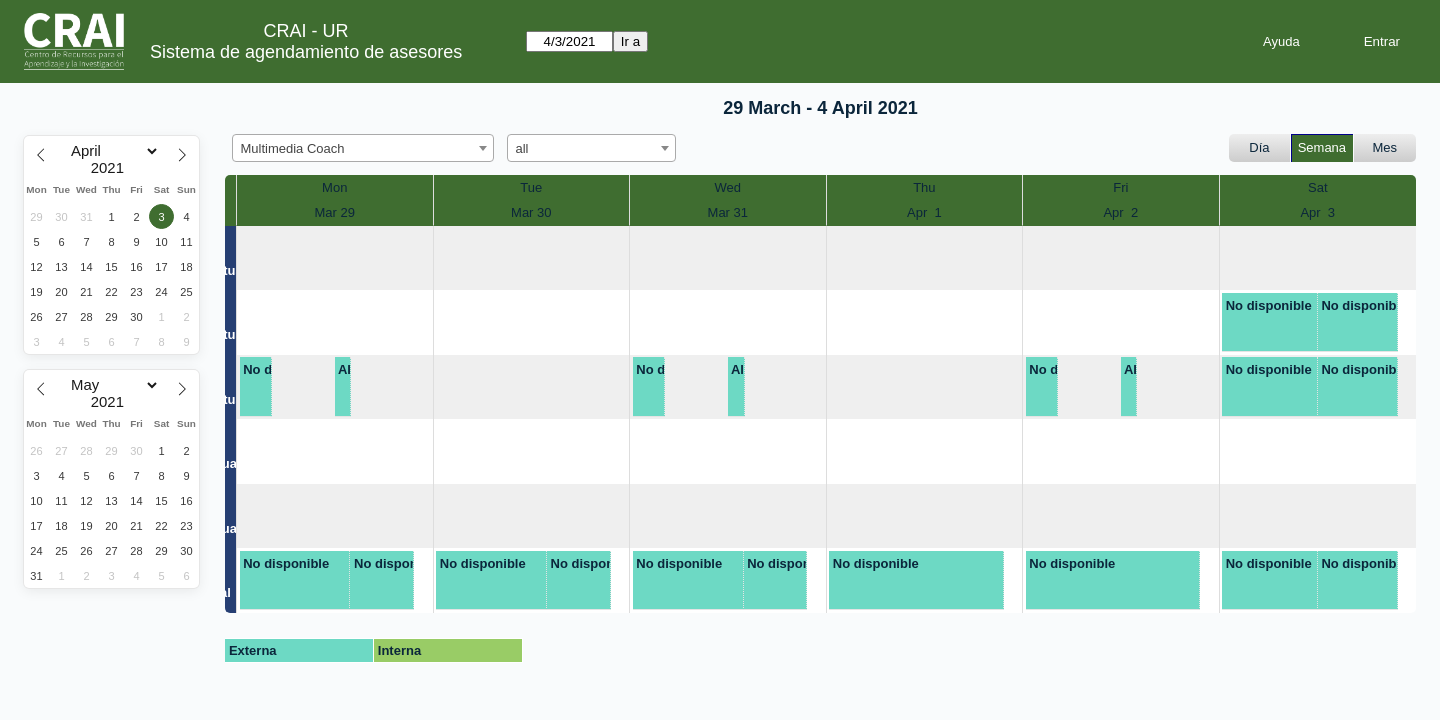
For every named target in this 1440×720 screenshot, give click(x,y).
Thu (924, 187)
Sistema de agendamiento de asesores (306, 52)
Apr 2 (1120, 212)
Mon (334, 187)
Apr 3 (1317, 212)
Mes (1385, 147)
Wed (728, 187)
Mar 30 (531, 212)
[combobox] (363, 148)
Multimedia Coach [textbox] (293, 148)
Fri (1120, 187)
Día (1259, 147)
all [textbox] (522, 148)
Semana (1322, 147)
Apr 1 (924, 212)
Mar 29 (335, 212)
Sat (1318, 187)
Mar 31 (728, 212)
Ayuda (1281, 41)
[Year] (112, 168)
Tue (531, 187)
